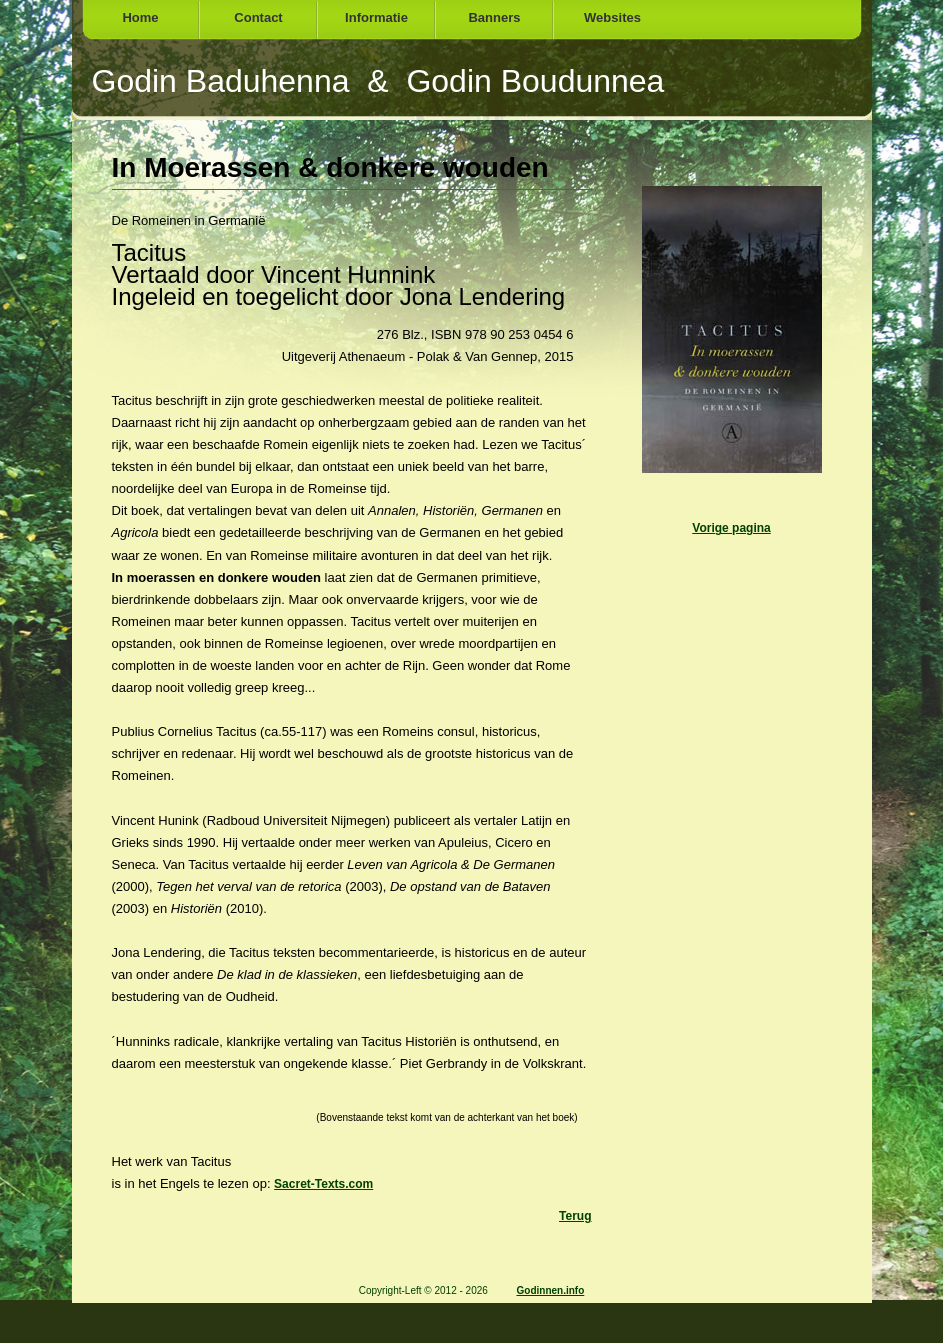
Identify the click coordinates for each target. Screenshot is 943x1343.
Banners (494, 17)
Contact (258, 17)
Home (140, 17)
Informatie (376, 17)
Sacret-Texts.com (323, 1184)
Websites (612, 17)
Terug (575, 1216)
